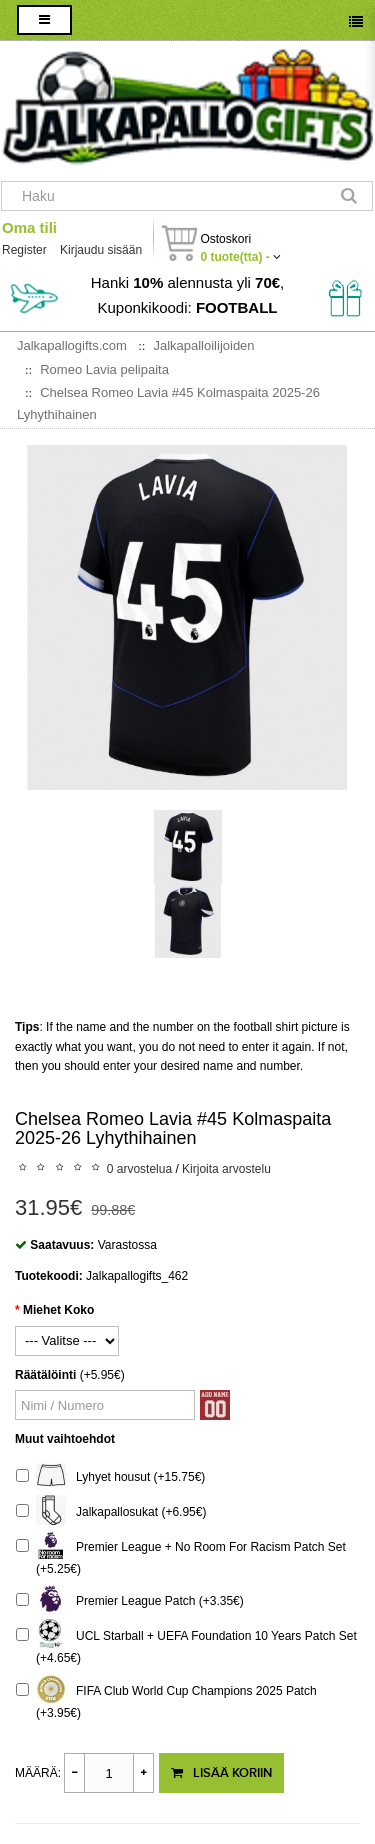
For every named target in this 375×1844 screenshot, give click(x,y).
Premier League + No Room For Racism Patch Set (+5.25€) (181, 1555)
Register (24, 250)
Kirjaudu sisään (101, 250)
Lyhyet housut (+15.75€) (110, 1477)
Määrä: (38, 1773)
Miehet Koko (58, 1310)
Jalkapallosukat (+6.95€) (111, 1512)
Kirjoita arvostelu (226, 1169)
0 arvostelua (139, 1169)
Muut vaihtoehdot (65, 1439)
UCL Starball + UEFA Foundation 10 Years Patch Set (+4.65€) (186, 1644)
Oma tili (29, 227)
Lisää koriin (221, 1773)
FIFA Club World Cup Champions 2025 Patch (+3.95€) (166, 1699)
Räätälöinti (45, 1375)
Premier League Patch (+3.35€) (130, 1601)
